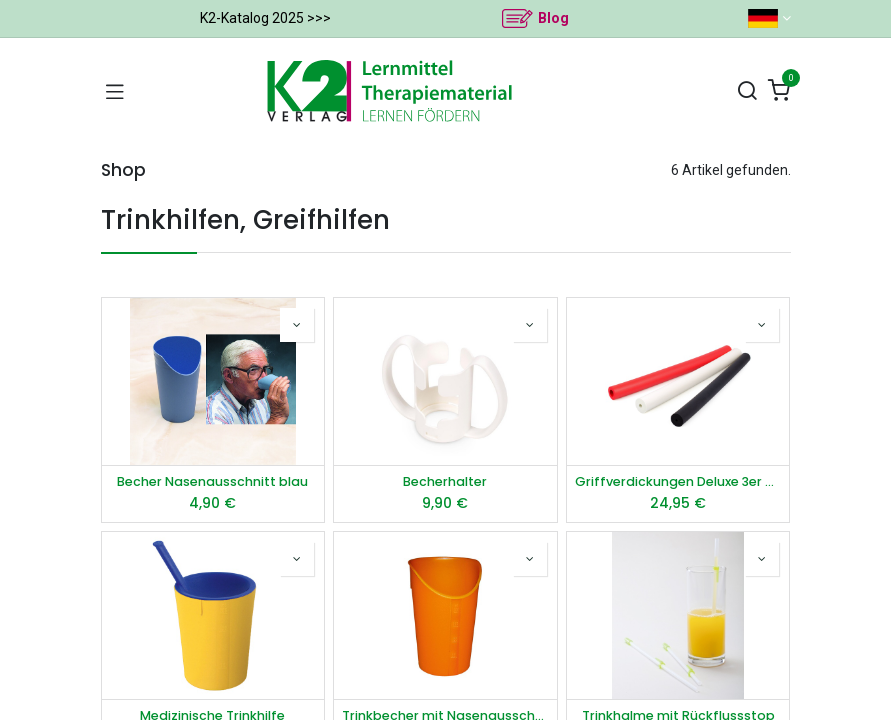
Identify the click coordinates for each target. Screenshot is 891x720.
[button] (297, 325)
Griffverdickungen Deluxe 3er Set (678, 481)
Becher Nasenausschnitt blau (212, 481)
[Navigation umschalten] (115, 91)
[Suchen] (747, 91)
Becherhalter (445, 481)
